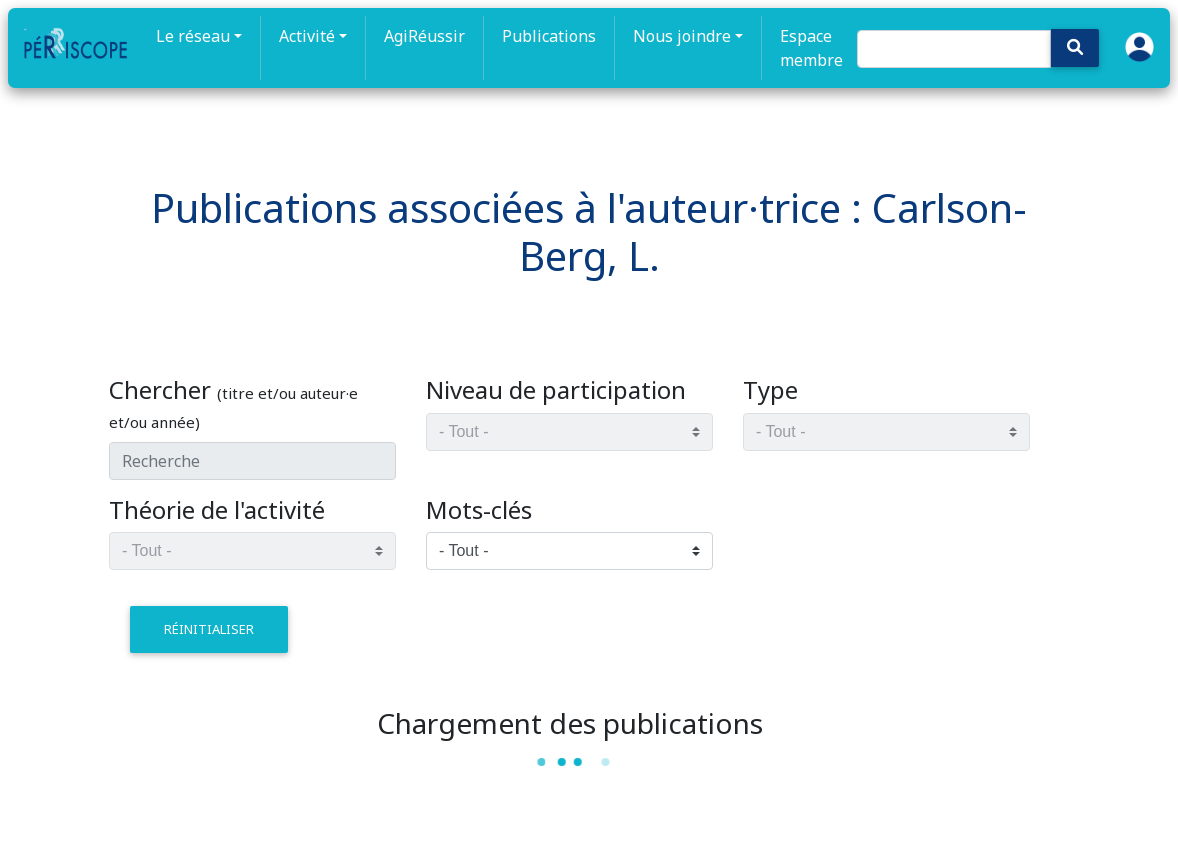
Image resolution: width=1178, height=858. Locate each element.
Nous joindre (682, 36)
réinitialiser (209, 629)
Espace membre (811, 48)
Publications (549, 36)
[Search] (954, 49)
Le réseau (193, 36)
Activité (307, 36)
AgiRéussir (424, 36)
